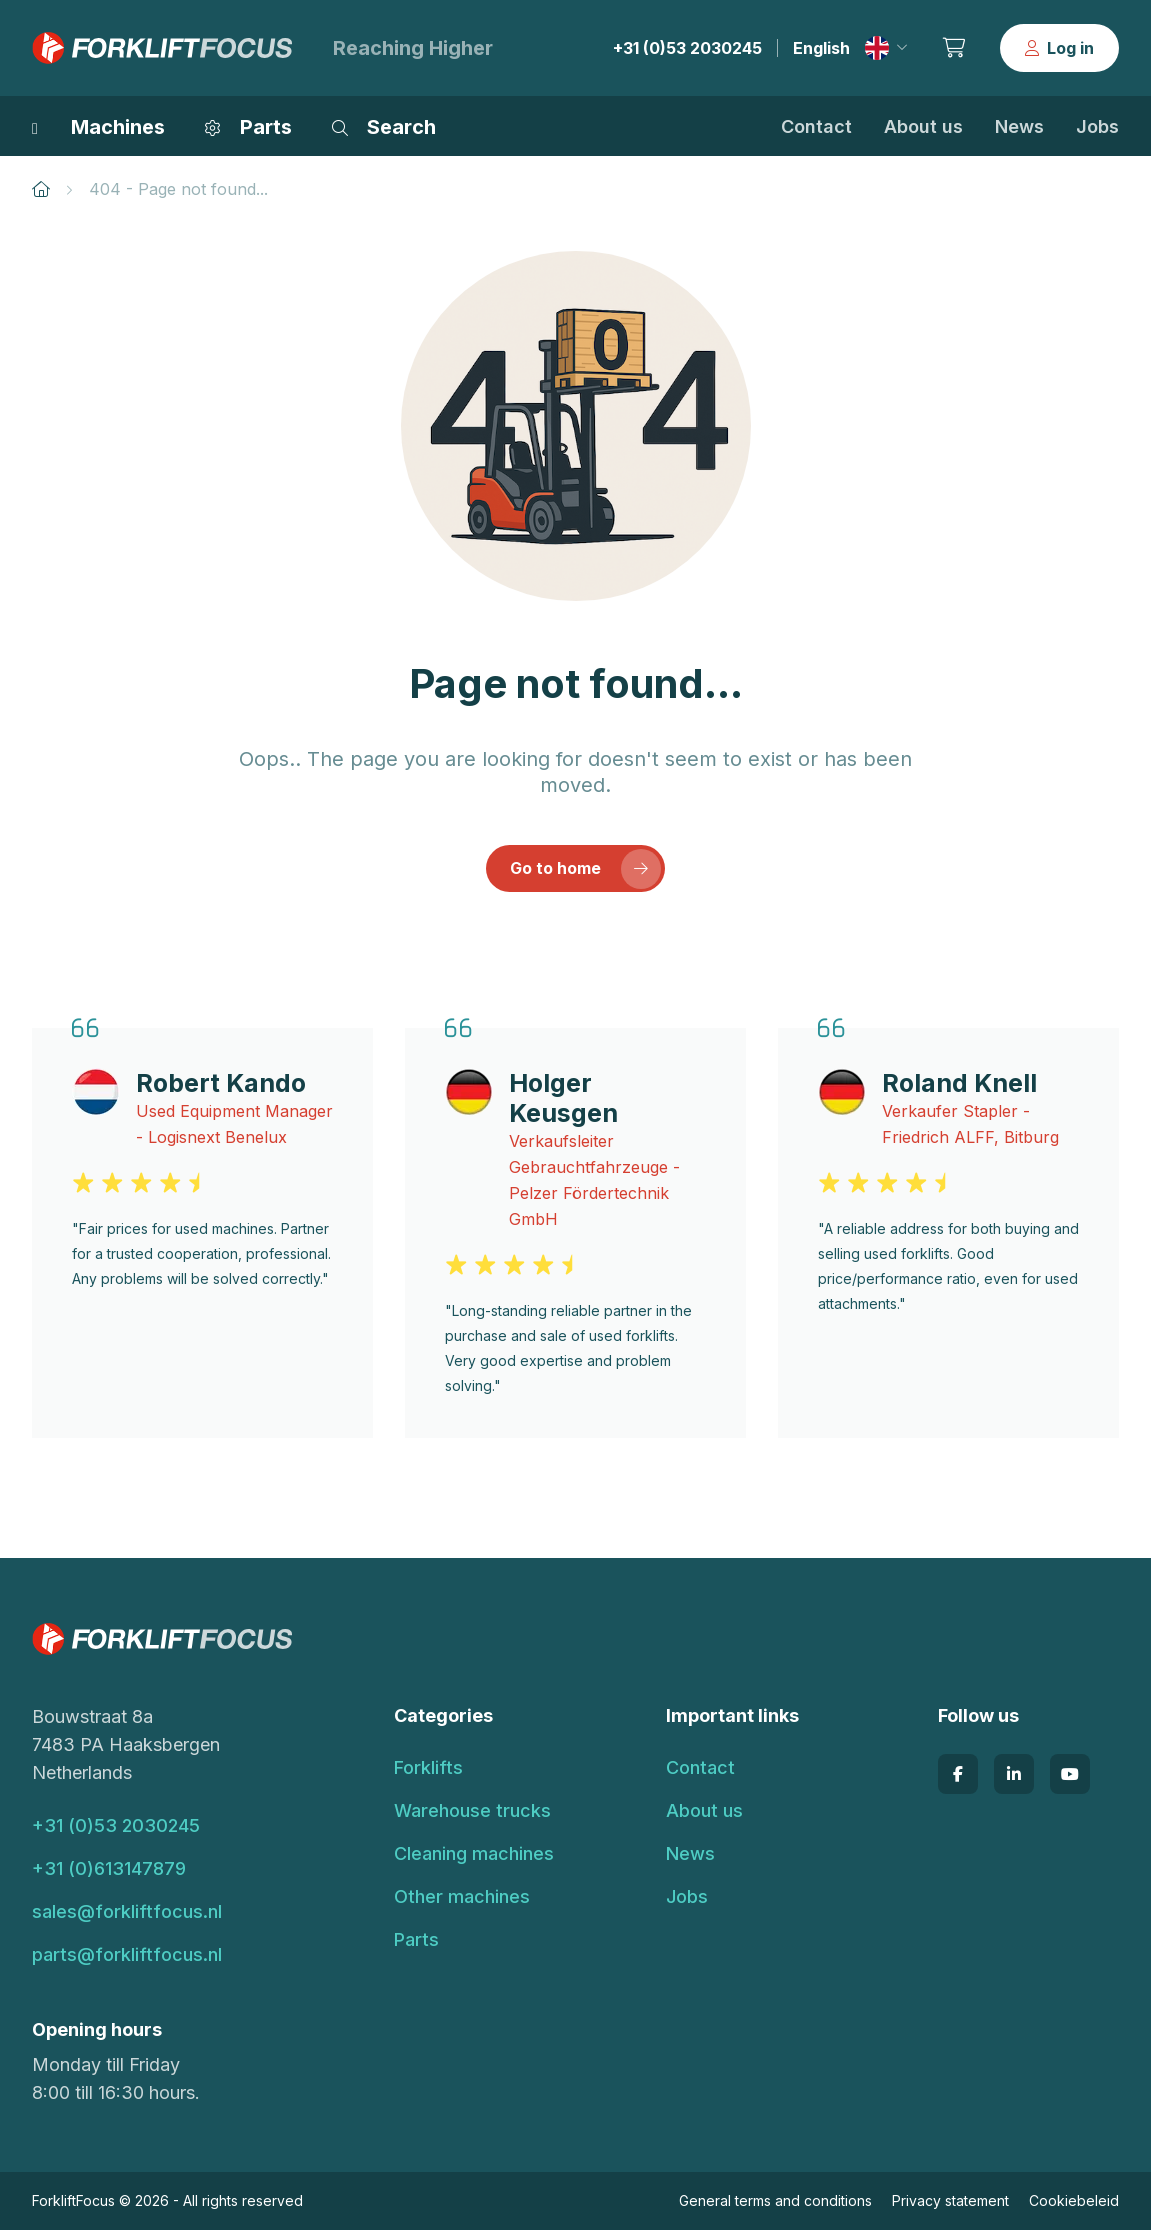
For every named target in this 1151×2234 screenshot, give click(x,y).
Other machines (462, 1900)
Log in (1059, 48)
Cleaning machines (474, 1857)
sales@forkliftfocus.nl (127, 1915)
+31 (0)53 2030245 (687, 48)
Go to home (586, 872)
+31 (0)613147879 (109, 1872)
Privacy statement (950, 2204)
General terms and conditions (775, 2204)
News (1019, 126)
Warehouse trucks (472, 1814)
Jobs (1097, 126)
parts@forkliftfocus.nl (127, 1958)
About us (923, 126)
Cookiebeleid (1074, 2204)
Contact (816, 126)
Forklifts (428, 1771)
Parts (416, 1943)
